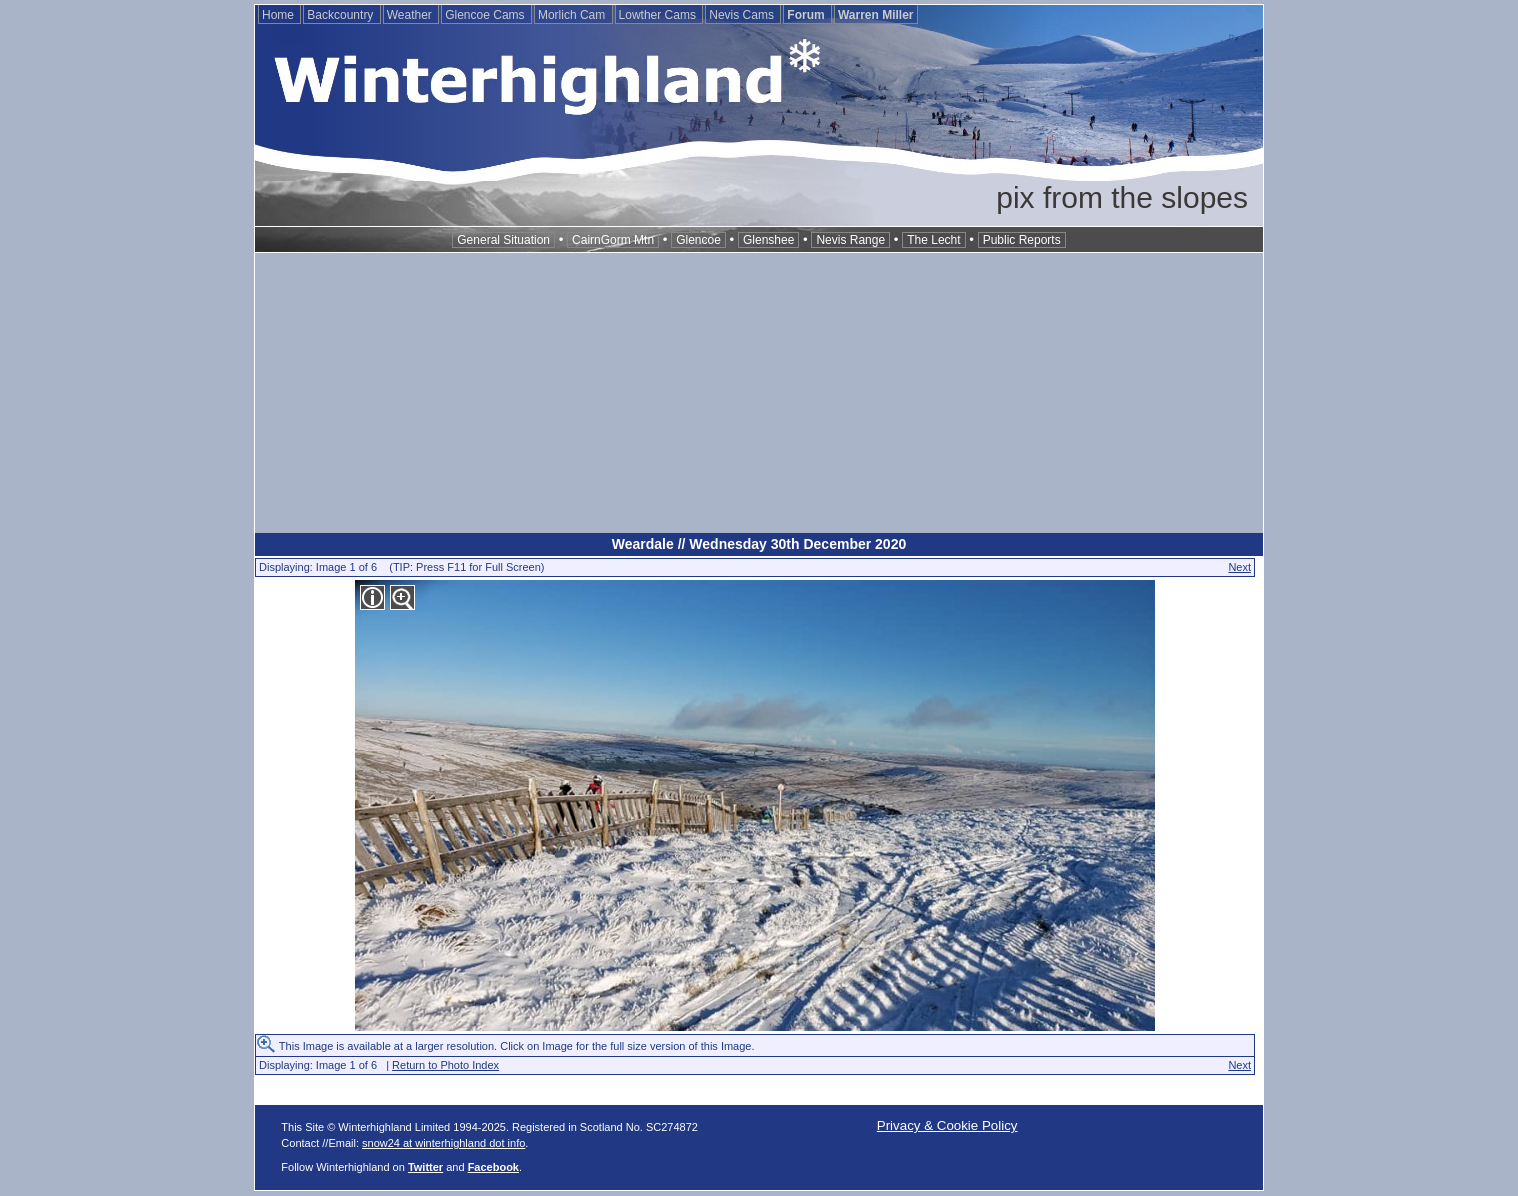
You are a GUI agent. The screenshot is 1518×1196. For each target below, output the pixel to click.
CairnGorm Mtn (613, 240)
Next (1239, 567)
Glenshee (768, 240)
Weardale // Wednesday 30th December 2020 (759, 544)
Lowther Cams (659, 15)
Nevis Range (850, 240)
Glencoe (698, 240)
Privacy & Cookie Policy (947, 1125)
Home (279, 15)
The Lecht (933, 240)
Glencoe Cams (486, 15)
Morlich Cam (573, 15)
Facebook (493, 1167)
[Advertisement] (759, 393)
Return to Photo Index (445, 1065)
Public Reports (1022, 240)
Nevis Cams (743, 15)
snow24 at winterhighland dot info (443, 1143)
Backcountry (341, 15)
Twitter (425, 1167)
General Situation (503, 240)
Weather (411, 15)
